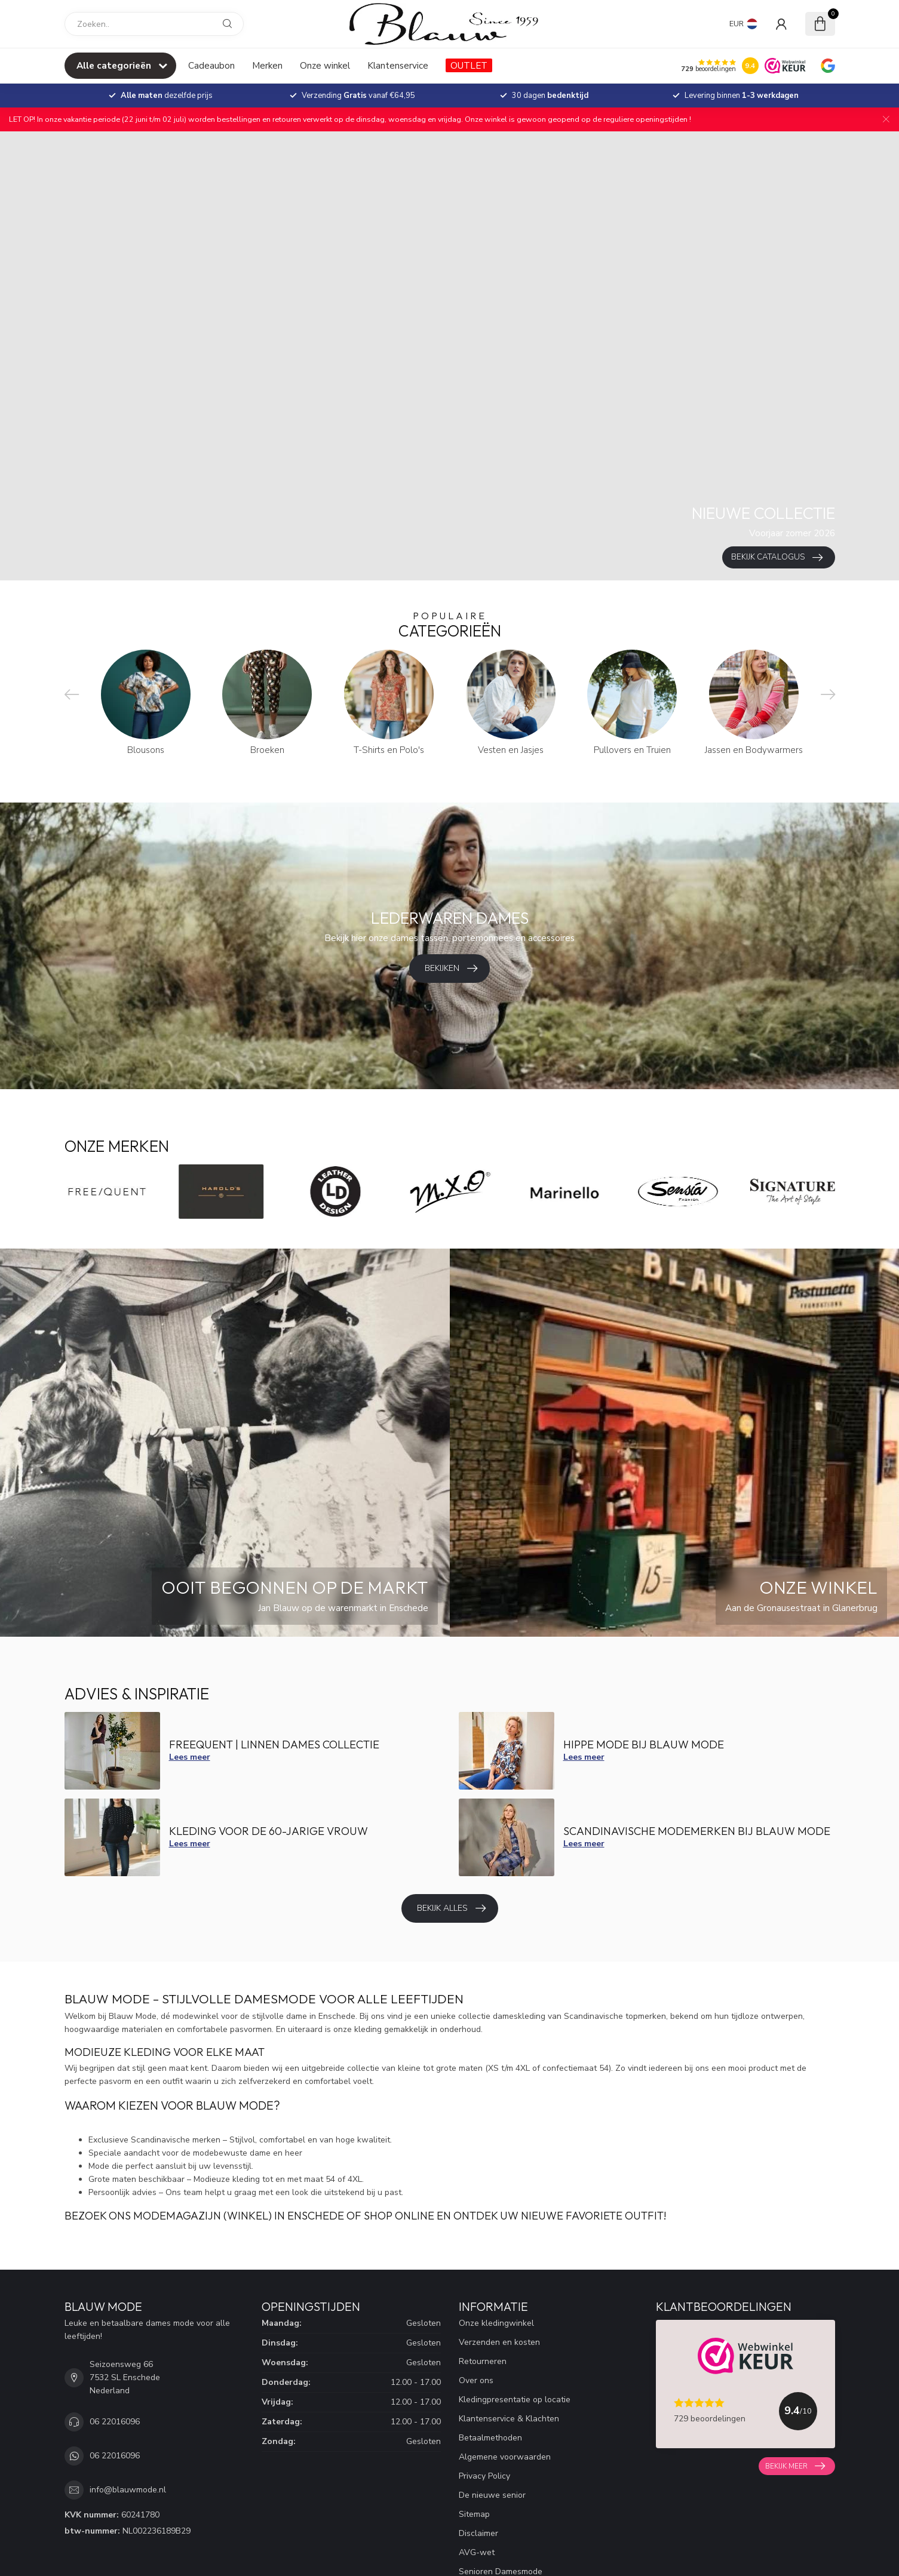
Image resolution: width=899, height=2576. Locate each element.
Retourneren (483, 2361)
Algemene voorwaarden (505, 2457)
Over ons (476, 2380)
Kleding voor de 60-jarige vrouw (268, 1831)
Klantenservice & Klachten (509, 2418)
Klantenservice (397, 65)
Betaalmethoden (490, 2437)
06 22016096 (115, 2421)
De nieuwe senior (492, 2495)
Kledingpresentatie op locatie (514, 2399)
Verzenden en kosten (499, 2342)
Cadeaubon (211, 65)
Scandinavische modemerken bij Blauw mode (696, 1831)
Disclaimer (478, 2533)
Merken (267, 65)
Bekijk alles (451, 1908)
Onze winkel (325, 65)
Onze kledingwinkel (496, 2323)
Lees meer (189, 1757)
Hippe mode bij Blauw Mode (643, 1744)
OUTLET (468, 65)
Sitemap (474, 2514)
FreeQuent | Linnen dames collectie (274, 1744)
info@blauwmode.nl (128, 2489)
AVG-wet (477, 2552)
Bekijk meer (795, 2466)
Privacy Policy (484, 2476)
